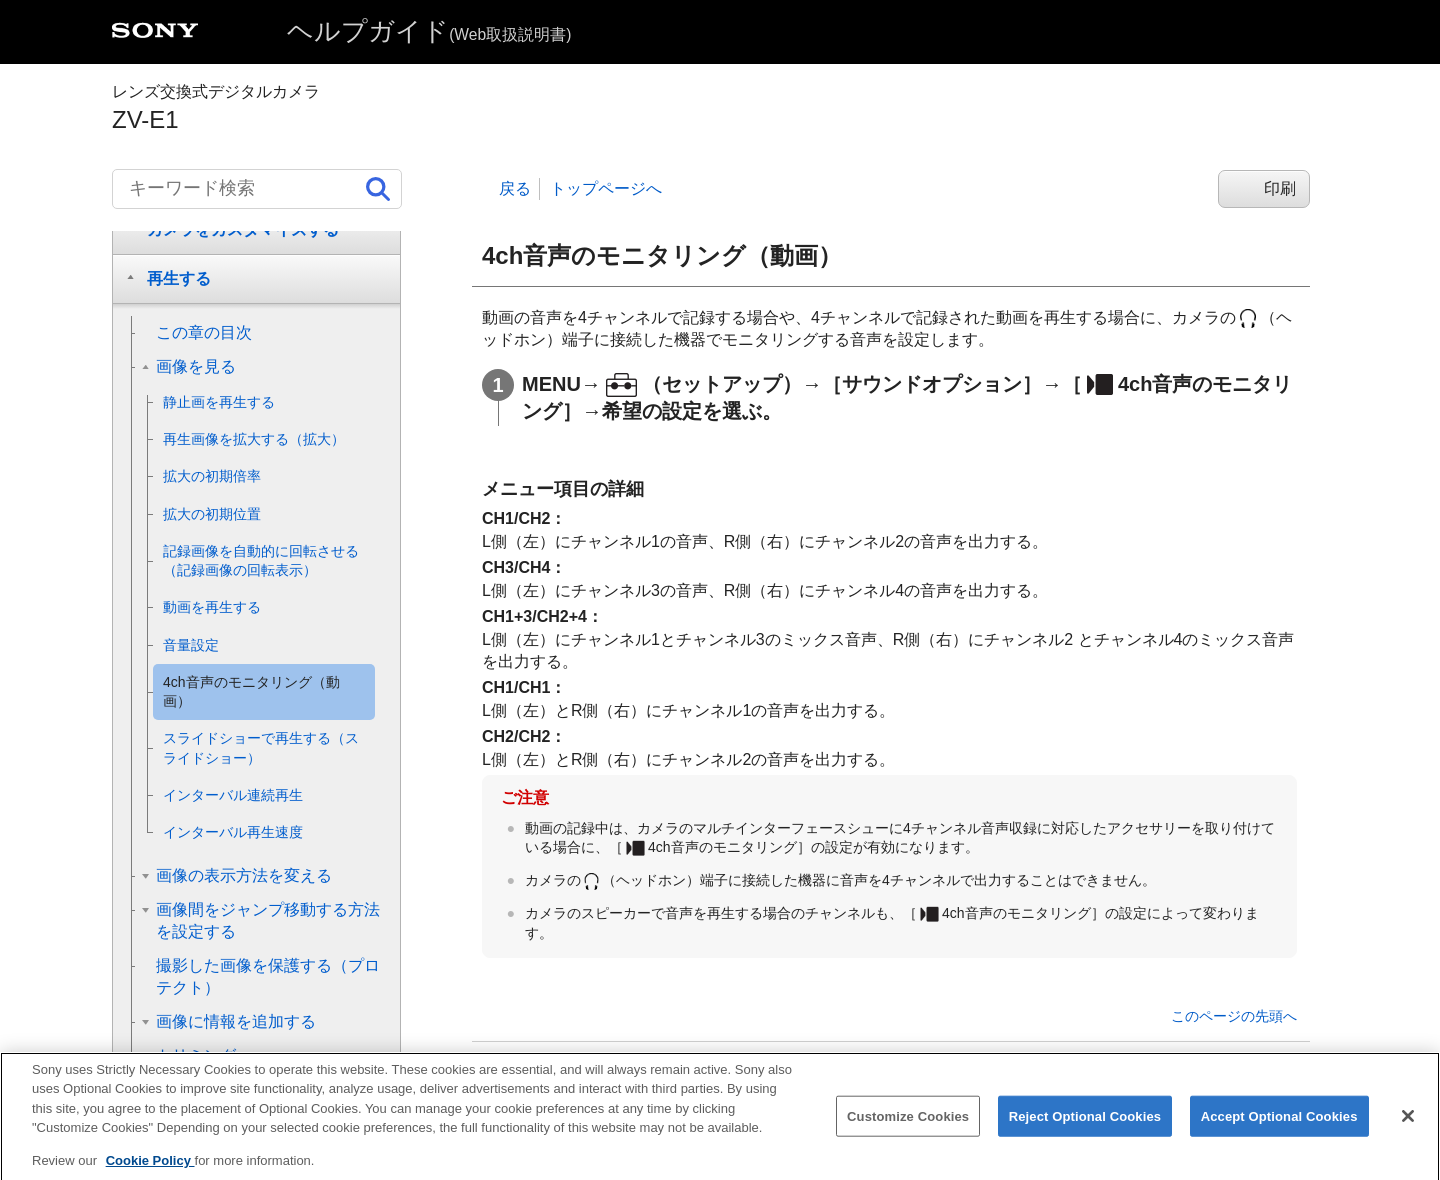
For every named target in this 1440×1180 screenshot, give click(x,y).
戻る (515, 188)
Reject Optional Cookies (1085, 1130)
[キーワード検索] (257, 189)
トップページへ (606, 188)
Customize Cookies (908, 1130)
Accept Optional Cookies (1279, 1130)
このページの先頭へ (1234, 1016)
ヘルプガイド (429, 31)
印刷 (1280, 188)
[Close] (1408, 1130)
